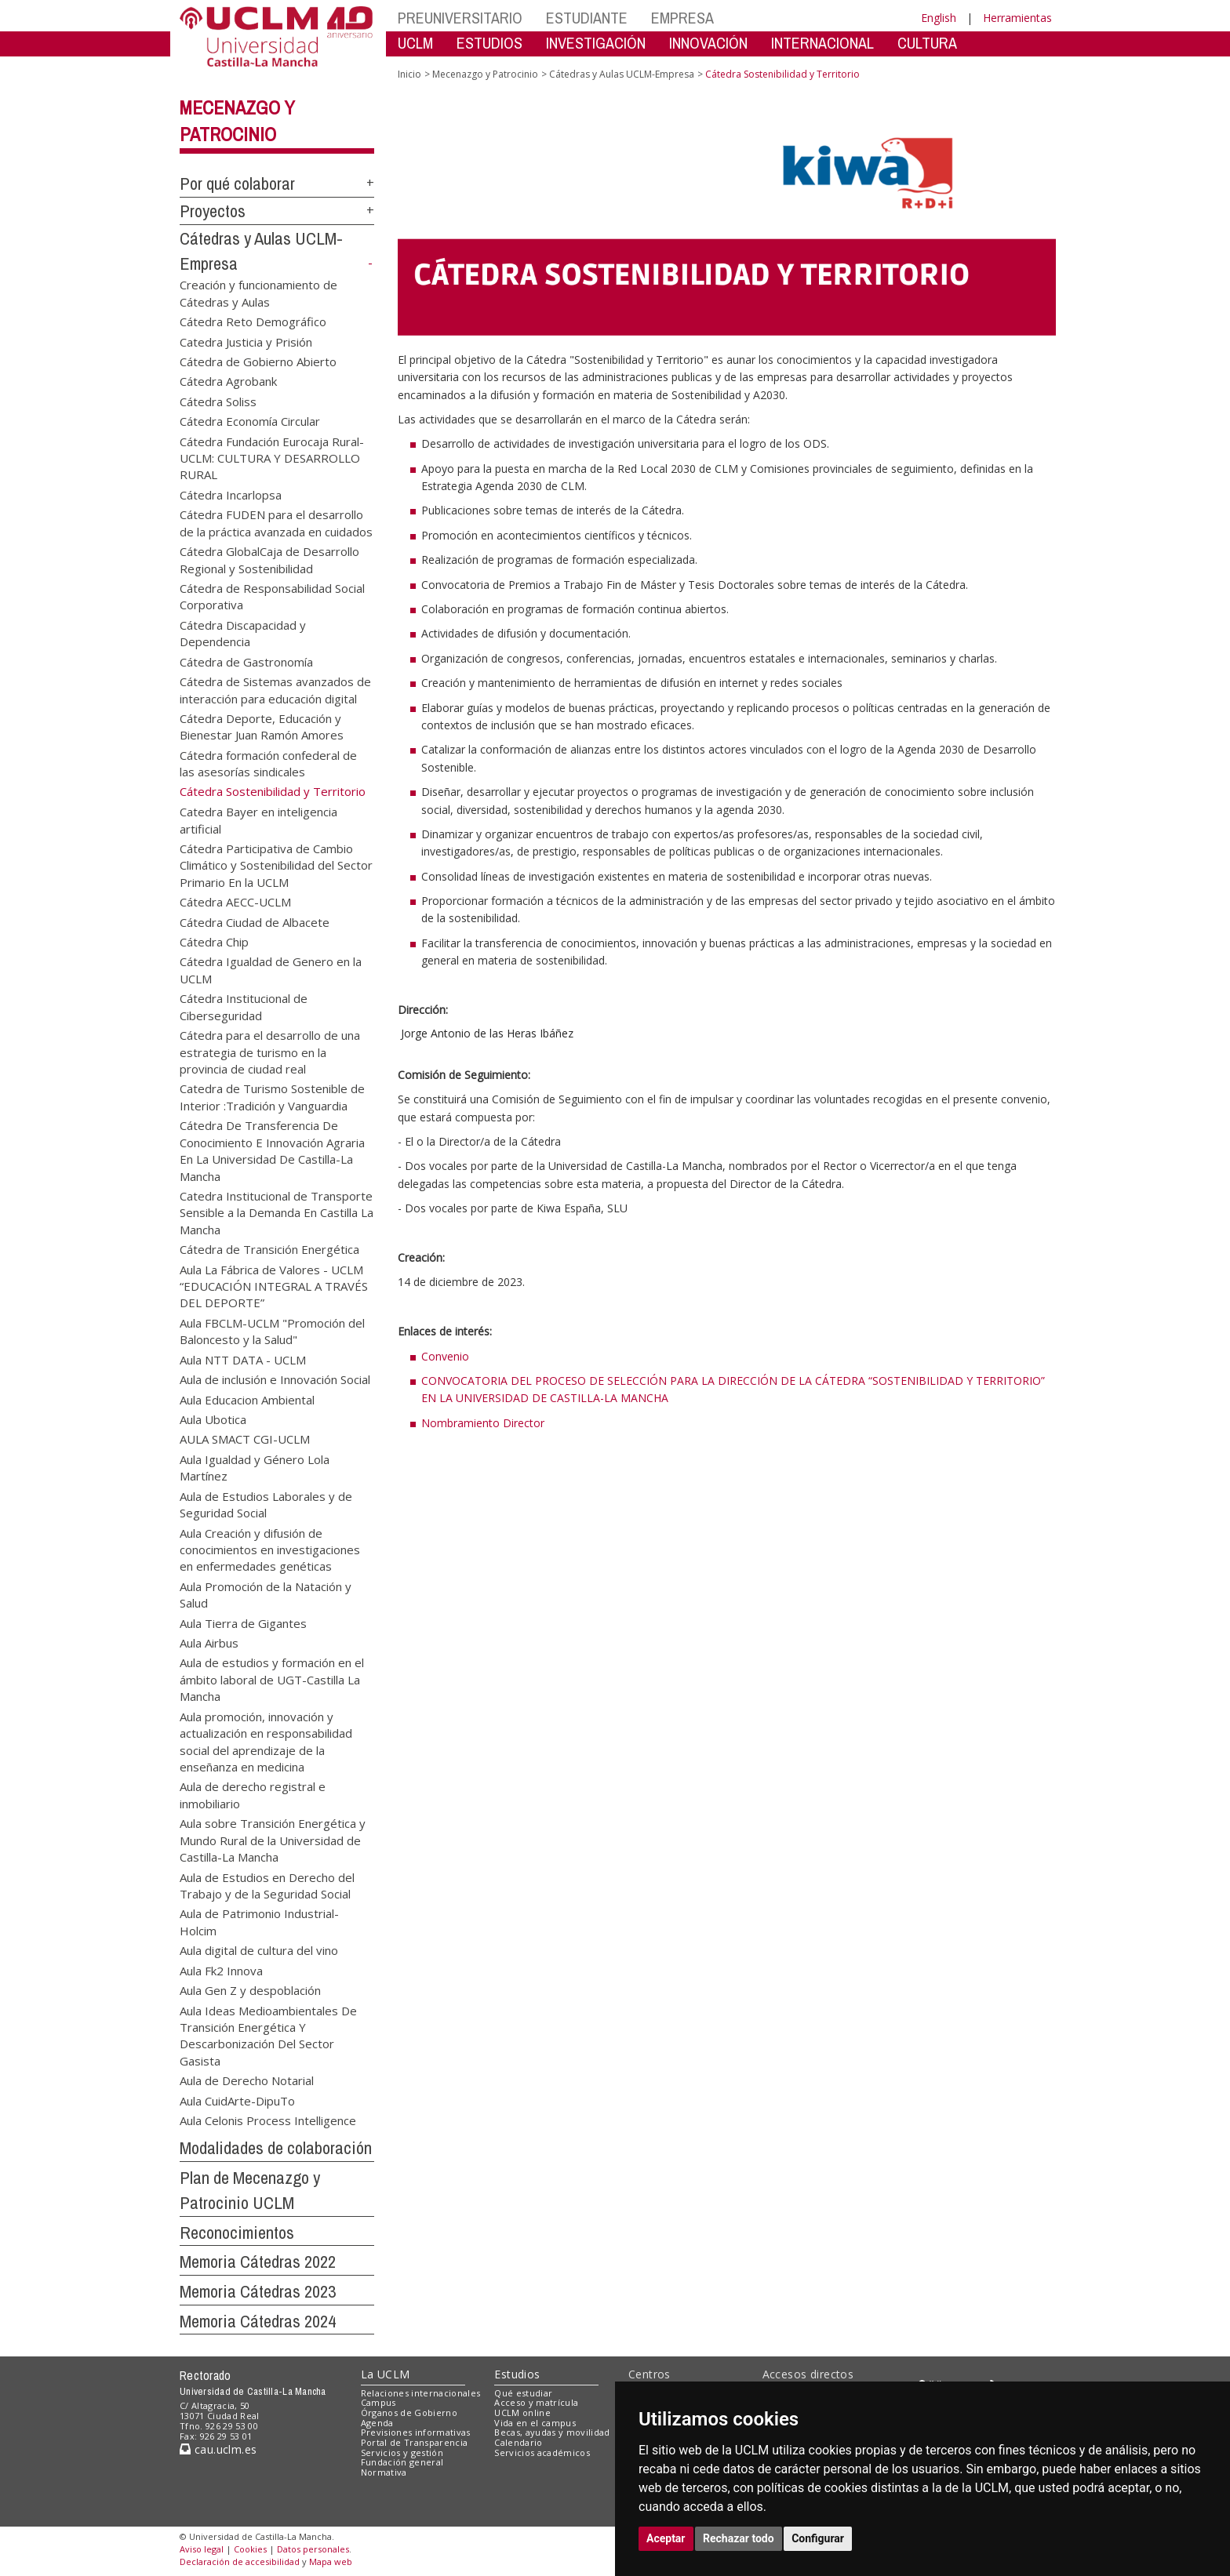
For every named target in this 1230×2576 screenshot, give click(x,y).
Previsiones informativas (416, 2432)
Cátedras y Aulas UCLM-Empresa (621, 74)
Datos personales (313, 2549)
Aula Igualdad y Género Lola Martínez (254, 1467)
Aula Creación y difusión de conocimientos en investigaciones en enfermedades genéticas (270, 1549)
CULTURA (927, 42)
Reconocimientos (237, 2232)
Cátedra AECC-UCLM (235, 902)
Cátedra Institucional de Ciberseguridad (244, 1006)
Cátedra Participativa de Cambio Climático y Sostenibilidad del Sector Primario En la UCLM (276, 864)
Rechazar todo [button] (738, 2538)
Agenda (377, 2423)
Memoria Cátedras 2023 (258, 2291)
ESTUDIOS (489, 42)
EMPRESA (682, 17)
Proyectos (213, 211)
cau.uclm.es (218, 2449)
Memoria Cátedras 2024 (258, 2321)
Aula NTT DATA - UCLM (243, 1359)
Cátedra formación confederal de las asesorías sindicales (268, 763)
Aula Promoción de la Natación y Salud (265, 1594)
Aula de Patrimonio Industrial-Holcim (259, 1922)
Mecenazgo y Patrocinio (485, 74)
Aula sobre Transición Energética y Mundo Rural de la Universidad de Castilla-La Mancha (273, 1840)
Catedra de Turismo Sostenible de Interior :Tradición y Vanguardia (272, 1097)
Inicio (409, 74)
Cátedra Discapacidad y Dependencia (243, 632)
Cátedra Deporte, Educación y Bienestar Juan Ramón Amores (262, 726)
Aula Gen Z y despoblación (250, 1990)
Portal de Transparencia (414, 2442)
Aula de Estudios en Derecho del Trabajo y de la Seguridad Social (267, 1885)
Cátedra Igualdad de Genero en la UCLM (271, 970)
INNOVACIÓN (708, 42)
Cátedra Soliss (218, 401)
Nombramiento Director (482, 1422)
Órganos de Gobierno (409, 2412)
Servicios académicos (542, 2452)
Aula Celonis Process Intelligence (268, 2120)
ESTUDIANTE (587, 17)
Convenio (445, 1356)
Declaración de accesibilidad (240, 2561)
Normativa (384, 2472)
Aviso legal (202, 2549)
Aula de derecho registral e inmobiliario (253, 1794)
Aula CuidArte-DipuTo (237, 2100)
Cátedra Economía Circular (250, 421)
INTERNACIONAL (822, 42)
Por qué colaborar (237, 183)
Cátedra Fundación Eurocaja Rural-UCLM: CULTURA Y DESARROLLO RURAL (272, 457)
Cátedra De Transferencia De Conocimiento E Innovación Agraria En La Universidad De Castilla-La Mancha (272, 1150)
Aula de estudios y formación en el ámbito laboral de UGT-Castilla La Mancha (272, 1679)
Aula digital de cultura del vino (259, 1950)
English (938, 17)
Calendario (518, 2442)
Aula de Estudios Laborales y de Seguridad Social (266, 1504)
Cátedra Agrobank (228, 381)
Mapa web (330, 2561)
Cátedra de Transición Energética (269, 1249)
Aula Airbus (209, 1643)
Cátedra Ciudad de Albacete (254, 921)
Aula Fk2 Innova (221, 1970)
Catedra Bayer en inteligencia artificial (258, 820)
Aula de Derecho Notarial (247, 2080)
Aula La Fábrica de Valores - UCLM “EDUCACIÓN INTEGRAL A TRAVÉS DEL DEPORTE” (274, 1285)
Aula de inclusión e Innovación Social (275, 1379)
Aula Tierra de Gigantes (243, 1622)
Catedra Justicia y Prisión (246, 341)
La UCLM (385, 2374)
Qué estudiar (523, 2393)
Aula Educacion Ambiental (247, 1399)
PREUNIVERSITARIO (460, 17)
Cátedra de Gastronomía (246, 661)
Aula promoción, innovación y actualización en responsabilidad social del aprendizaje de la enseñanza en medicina (266, 1741)
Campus (378, 2402)
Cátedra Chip (214, 942)
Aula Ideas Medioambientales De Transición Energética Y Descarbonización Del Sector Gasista (268, 2035)
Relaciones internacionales (421, 2393)
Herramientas (1017, 17)
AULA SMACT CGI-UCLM (245, 1439)
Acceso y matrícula (536, 2402)
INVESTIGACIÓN (596, 42)
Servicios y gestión (402, 2452)
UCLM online (522, 2412)
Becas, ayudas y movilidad (552, 2432)
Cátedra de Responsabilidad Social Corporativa (272, 596)
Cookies (250, 2549)
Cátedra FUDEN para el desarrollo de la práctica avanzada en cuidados (276, 523)
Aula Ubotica (213, 1419)
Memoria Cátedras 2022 (258, 2261)
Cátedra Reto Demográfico (253, 321)
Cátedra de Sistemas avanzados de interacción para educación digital (275, 690)
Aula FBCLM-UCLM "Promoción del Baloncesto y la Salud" (272, 1330)
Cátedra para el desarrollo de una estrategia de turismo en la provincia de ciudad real (270, 1052)
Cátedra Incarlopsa (231, 494)
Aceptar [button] (666, 2538)
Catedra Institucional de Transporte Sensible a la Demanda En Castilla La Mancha (276, 1212)
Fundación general (402, 2462)
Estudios (517, 2374)
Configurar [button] (817, 2538)
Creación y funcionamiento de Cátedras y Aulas (258, 293)
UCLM (415, 42)
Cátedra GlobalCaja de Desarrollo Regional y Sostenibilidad (269, 559)
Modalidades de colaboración (276, 2148)
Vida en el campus (535, 2423)
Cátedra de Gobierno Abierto (258, 361)
